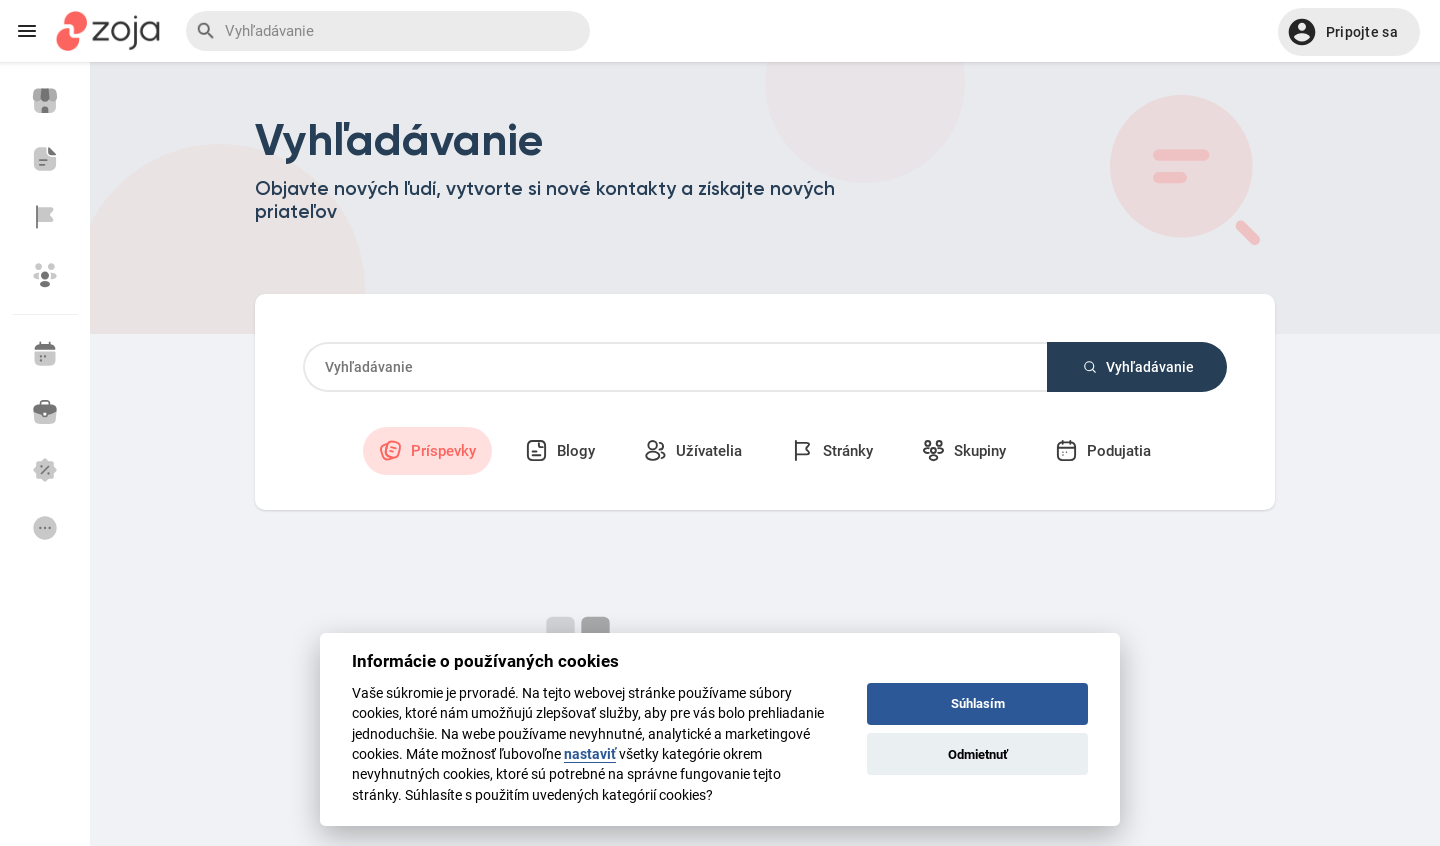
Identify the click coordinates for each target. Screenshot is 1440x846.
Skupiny (964, 450)
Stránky (832, 450)
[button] (1349, 32)
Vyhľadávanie (1137, 367)
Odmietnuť (978, 754)
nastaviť (590, 754)
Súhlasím (978, 703)
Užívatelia (693, 450)
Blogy (560, 450)
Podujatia (1103, 450)
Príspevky (427, 450)
